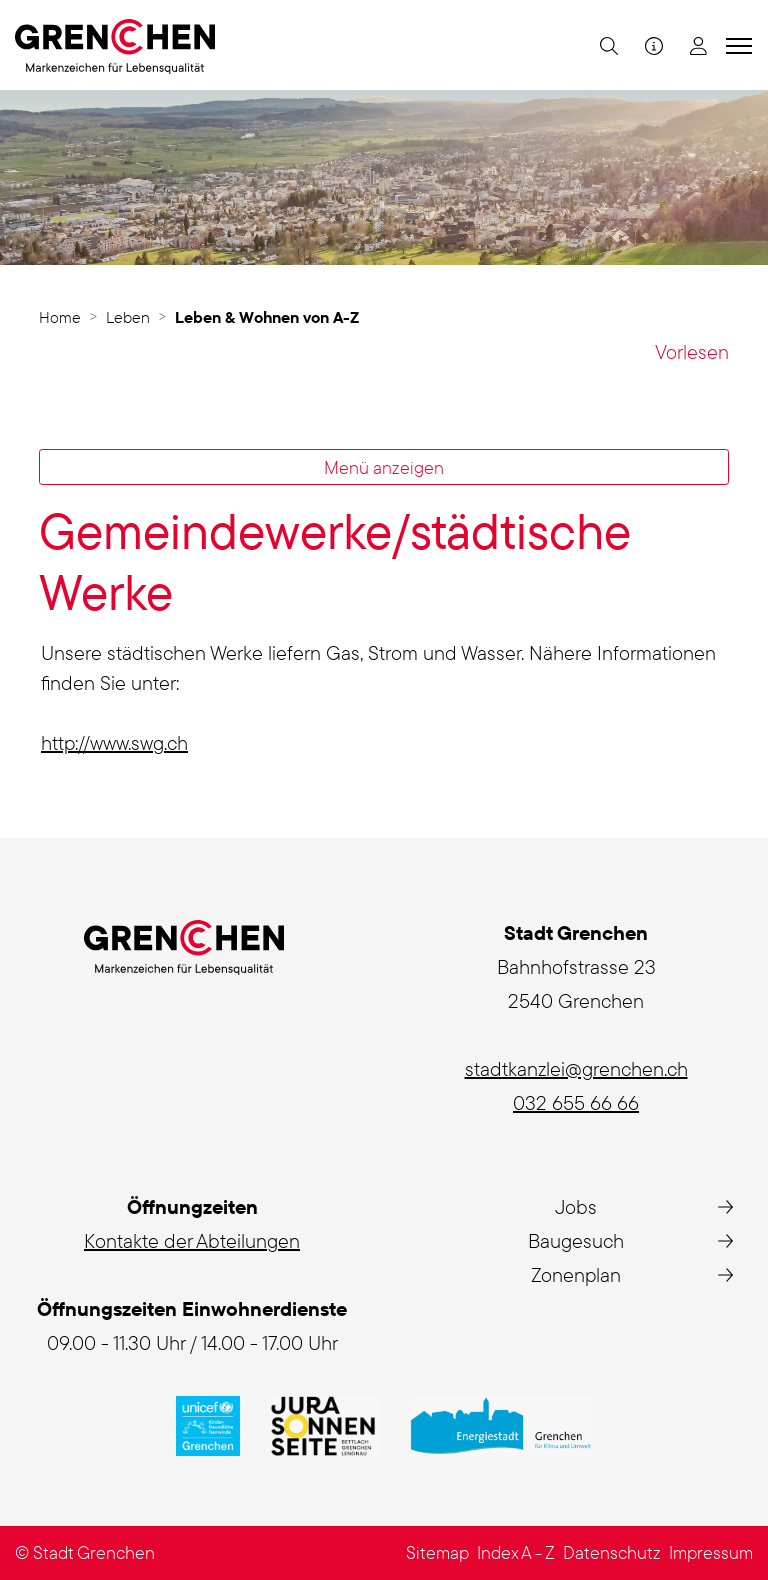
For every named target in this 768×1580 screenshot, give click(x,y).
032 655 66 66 (576, 1102)
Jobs (576, 1206)
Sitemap (437, 1552)
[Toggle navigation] (736, 45)
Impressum (711, 1552)
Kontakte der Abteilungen (192, 1240)
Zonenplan (576, 1274)
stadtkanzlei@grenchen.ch (576, 1068)
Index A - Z (516, 1552)
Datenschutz (612, 1552)
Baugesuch (576, 1240)
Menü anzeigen (384, 467)
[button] (606, 45)
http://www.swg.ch (126, 742)
